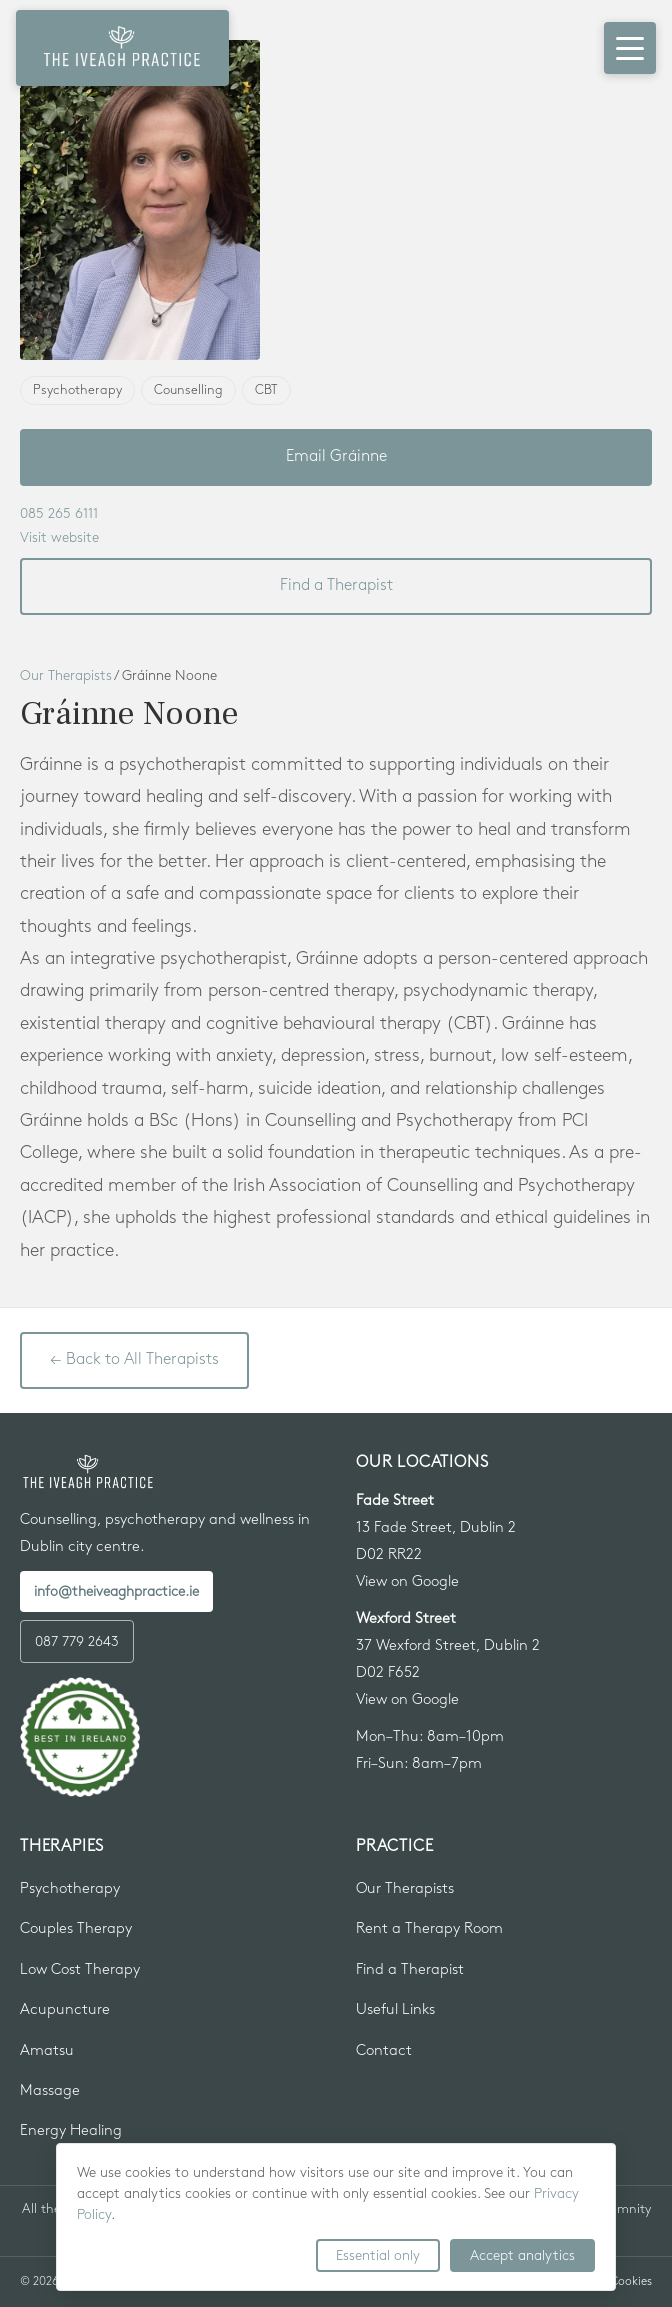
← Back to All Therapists (134, 1359)
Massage (50, 2091)
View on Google (407, 1582)
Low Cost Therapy (80, 1970)
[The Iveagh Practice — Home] (122, 48)
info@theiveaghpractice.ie (116, 1591)
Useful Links (395, 2010)
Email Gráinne (336, 456)
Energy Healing (71, 2131)
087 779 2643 (77, 1641)
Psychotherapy (70, 1889)
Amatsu (47, 2051)
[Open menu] (630, 48)
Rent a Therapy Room (429, 1929)
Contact (384, 2051)
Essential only (378, 2255)
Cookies (631, 2281)
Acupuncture (65, 2010)
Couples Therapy (76, 1929)
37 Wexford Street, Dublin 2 (448, 1646)
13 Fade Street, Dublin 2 (436, 1528)
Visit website (59, 537)
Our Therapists (66, 675)
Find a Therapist (336, 585)
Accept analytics (522, 2255)
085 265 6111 (59, 513)
